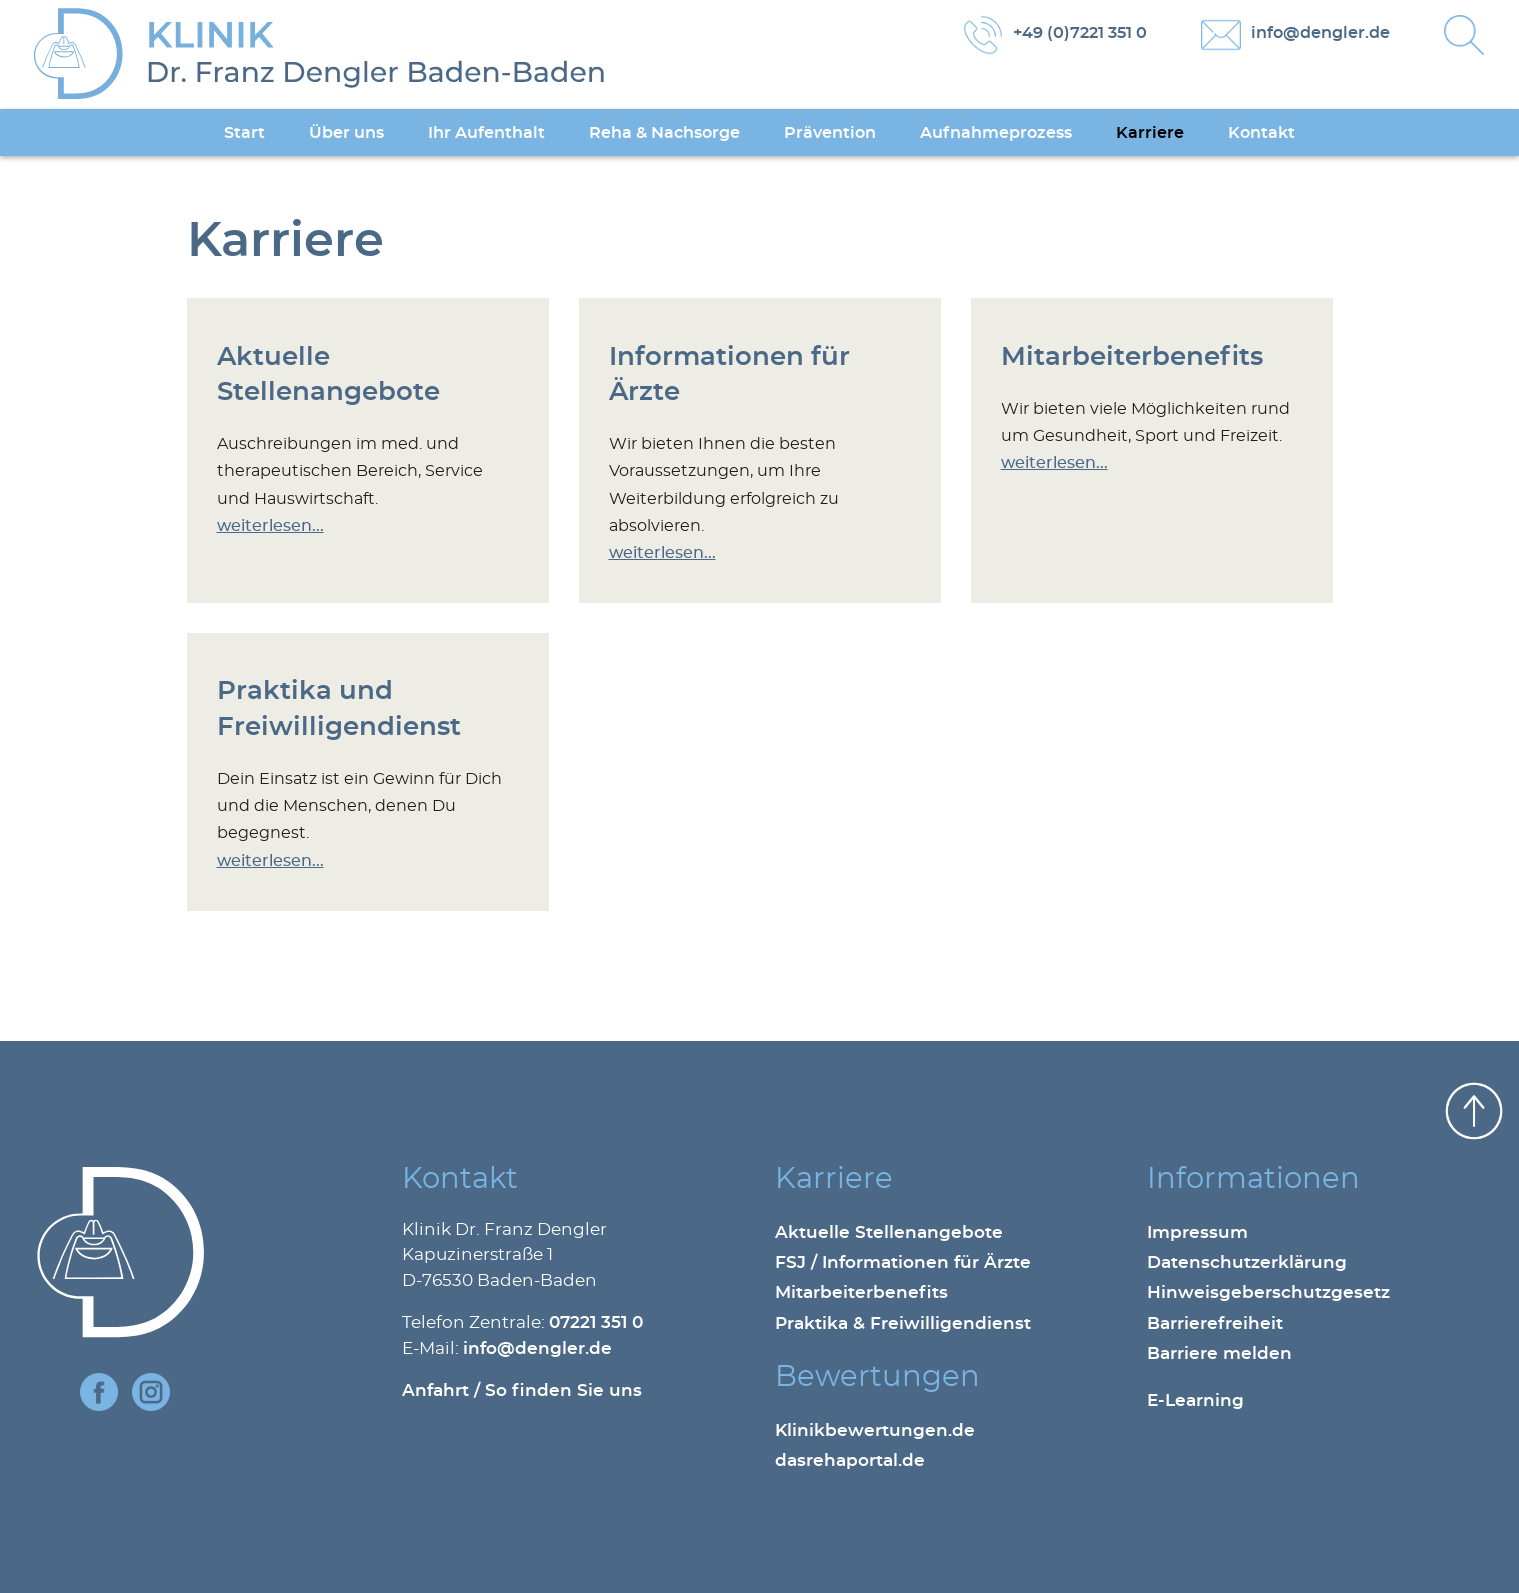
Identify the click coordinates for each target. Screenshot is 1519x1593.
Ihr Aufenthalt (486, 133)
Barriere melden (1219, 1354)
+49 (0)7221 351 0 (1080, 33)
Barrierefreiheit (1215, 1324)
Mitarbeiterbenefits (1132, 357)
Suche (1464, 35)
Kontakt (1261, 133)
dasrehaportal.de (850, 1461)
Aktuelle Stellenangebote (889, 1233)
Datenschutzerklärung (1247, 1263)
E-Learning (1195, 1401)
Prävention (830, 133)
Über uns (346, 133)
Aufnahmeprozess (996, 133)
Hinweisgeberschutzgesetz (1268, 1293)
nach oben (1474, 1111)
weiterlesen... (270, 526)
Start (244, 133)
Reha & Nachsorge (664, 133)
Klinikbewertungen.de (875, 1431)
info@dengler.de (1320, 33)
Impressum (1197, 1233)
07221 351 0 (596, 1323)
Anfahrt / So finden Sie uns (522, 1391)
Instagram (151, 1392)
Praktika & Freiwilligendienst (903, 1324)
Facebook (99, 1392)
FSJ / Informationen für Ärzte (903, 1263)
